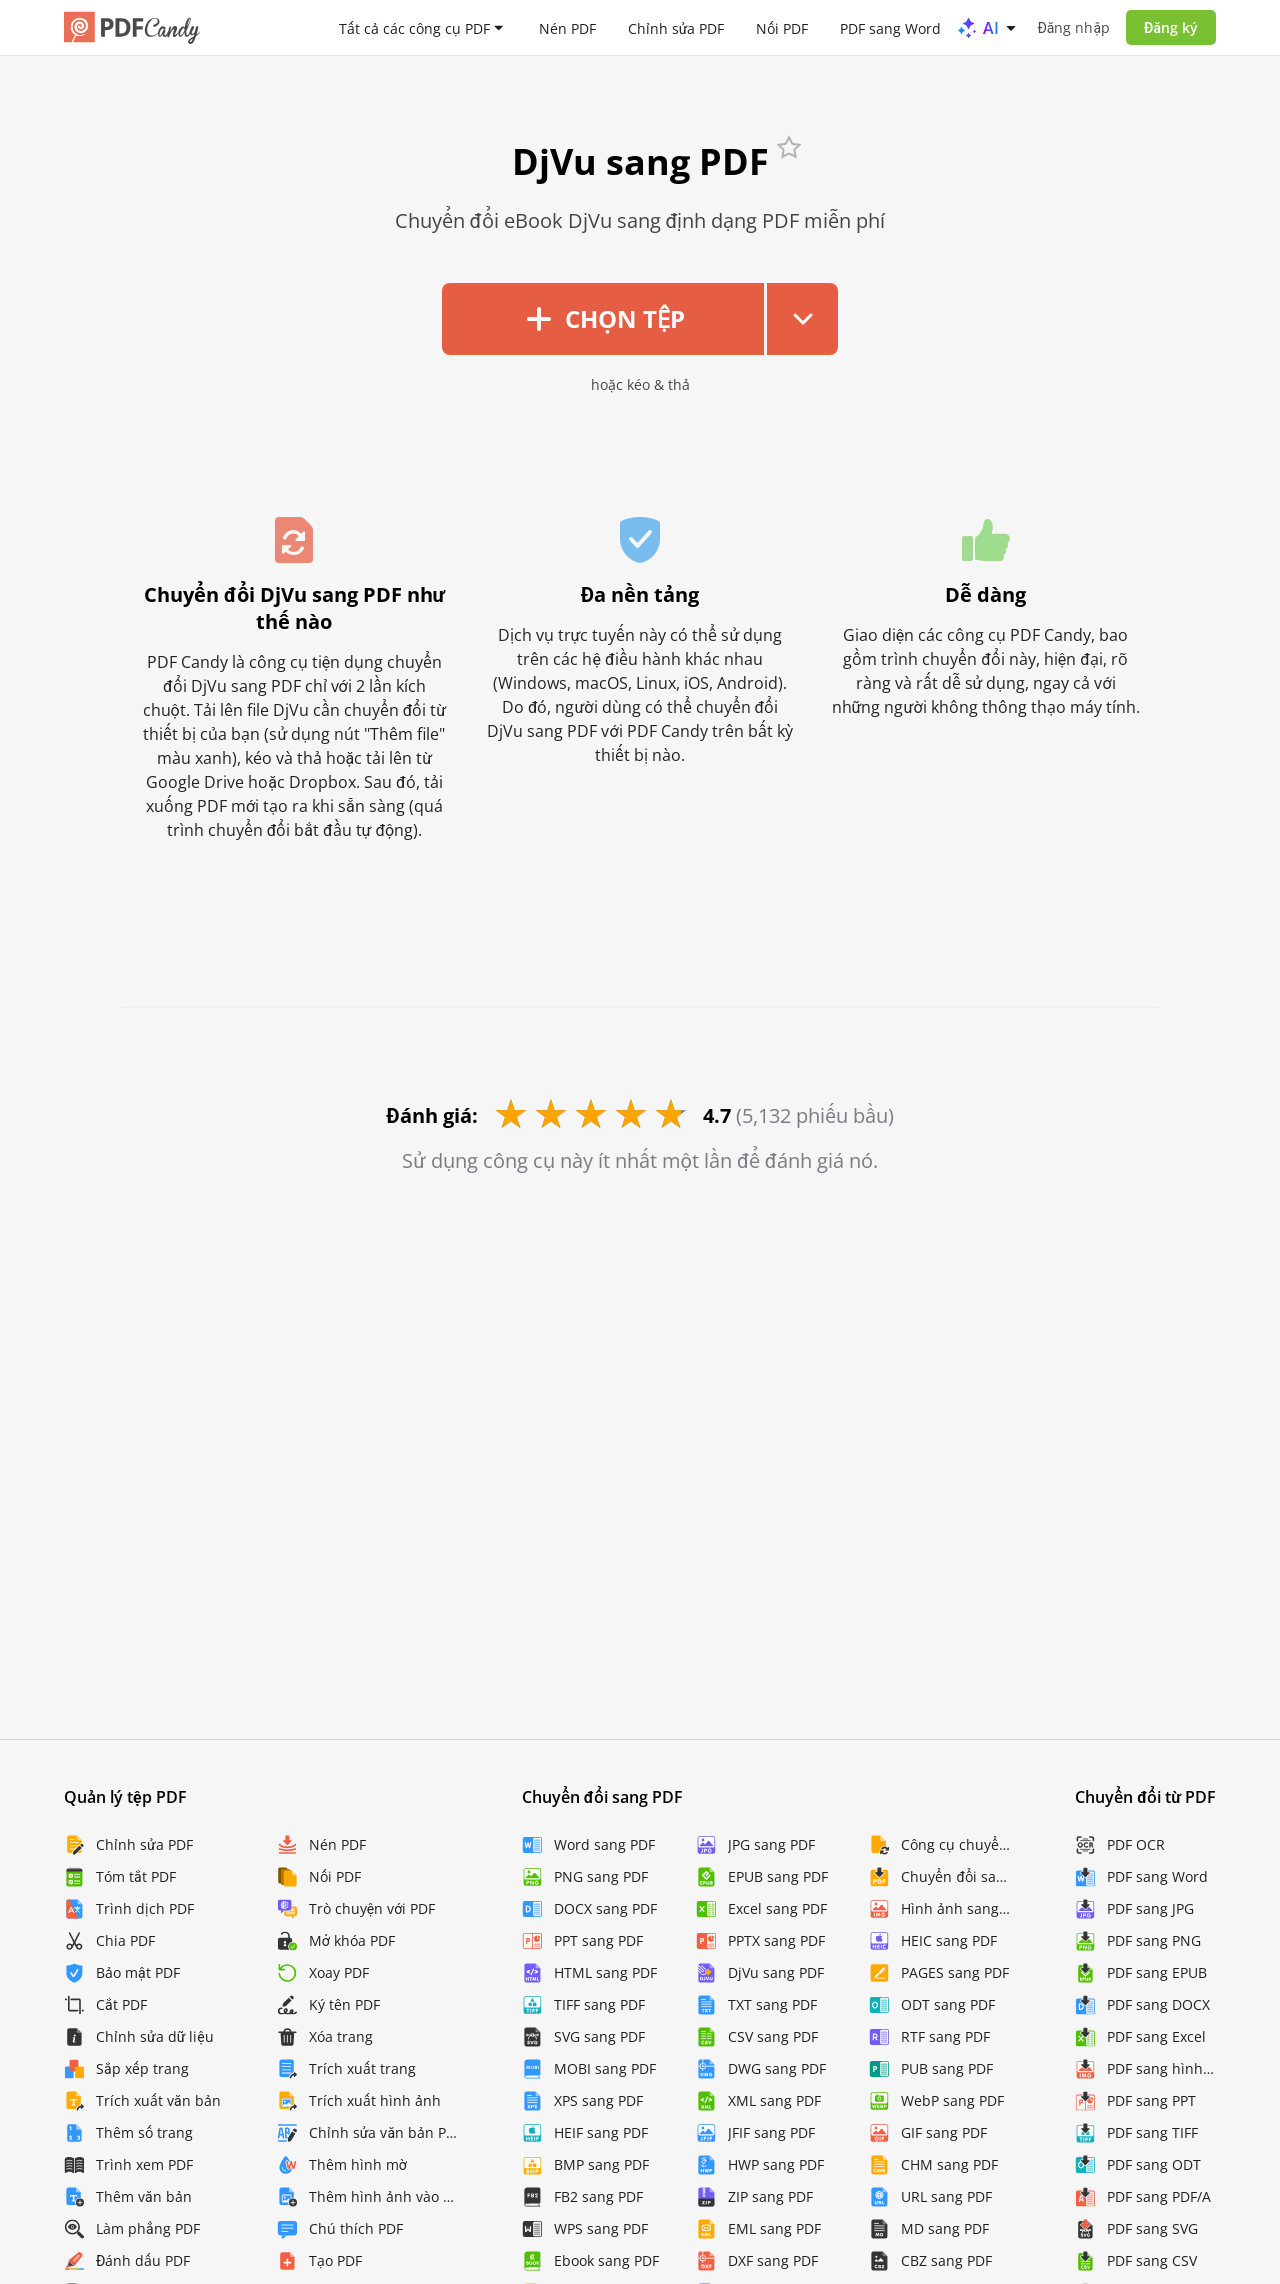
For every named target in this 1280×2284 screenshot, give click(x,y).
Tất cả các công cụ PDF (414, 27)
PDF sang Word (890, 27)
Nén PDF (567, 27)
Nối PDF (782, 27)
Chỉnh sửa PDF (676, 27)
